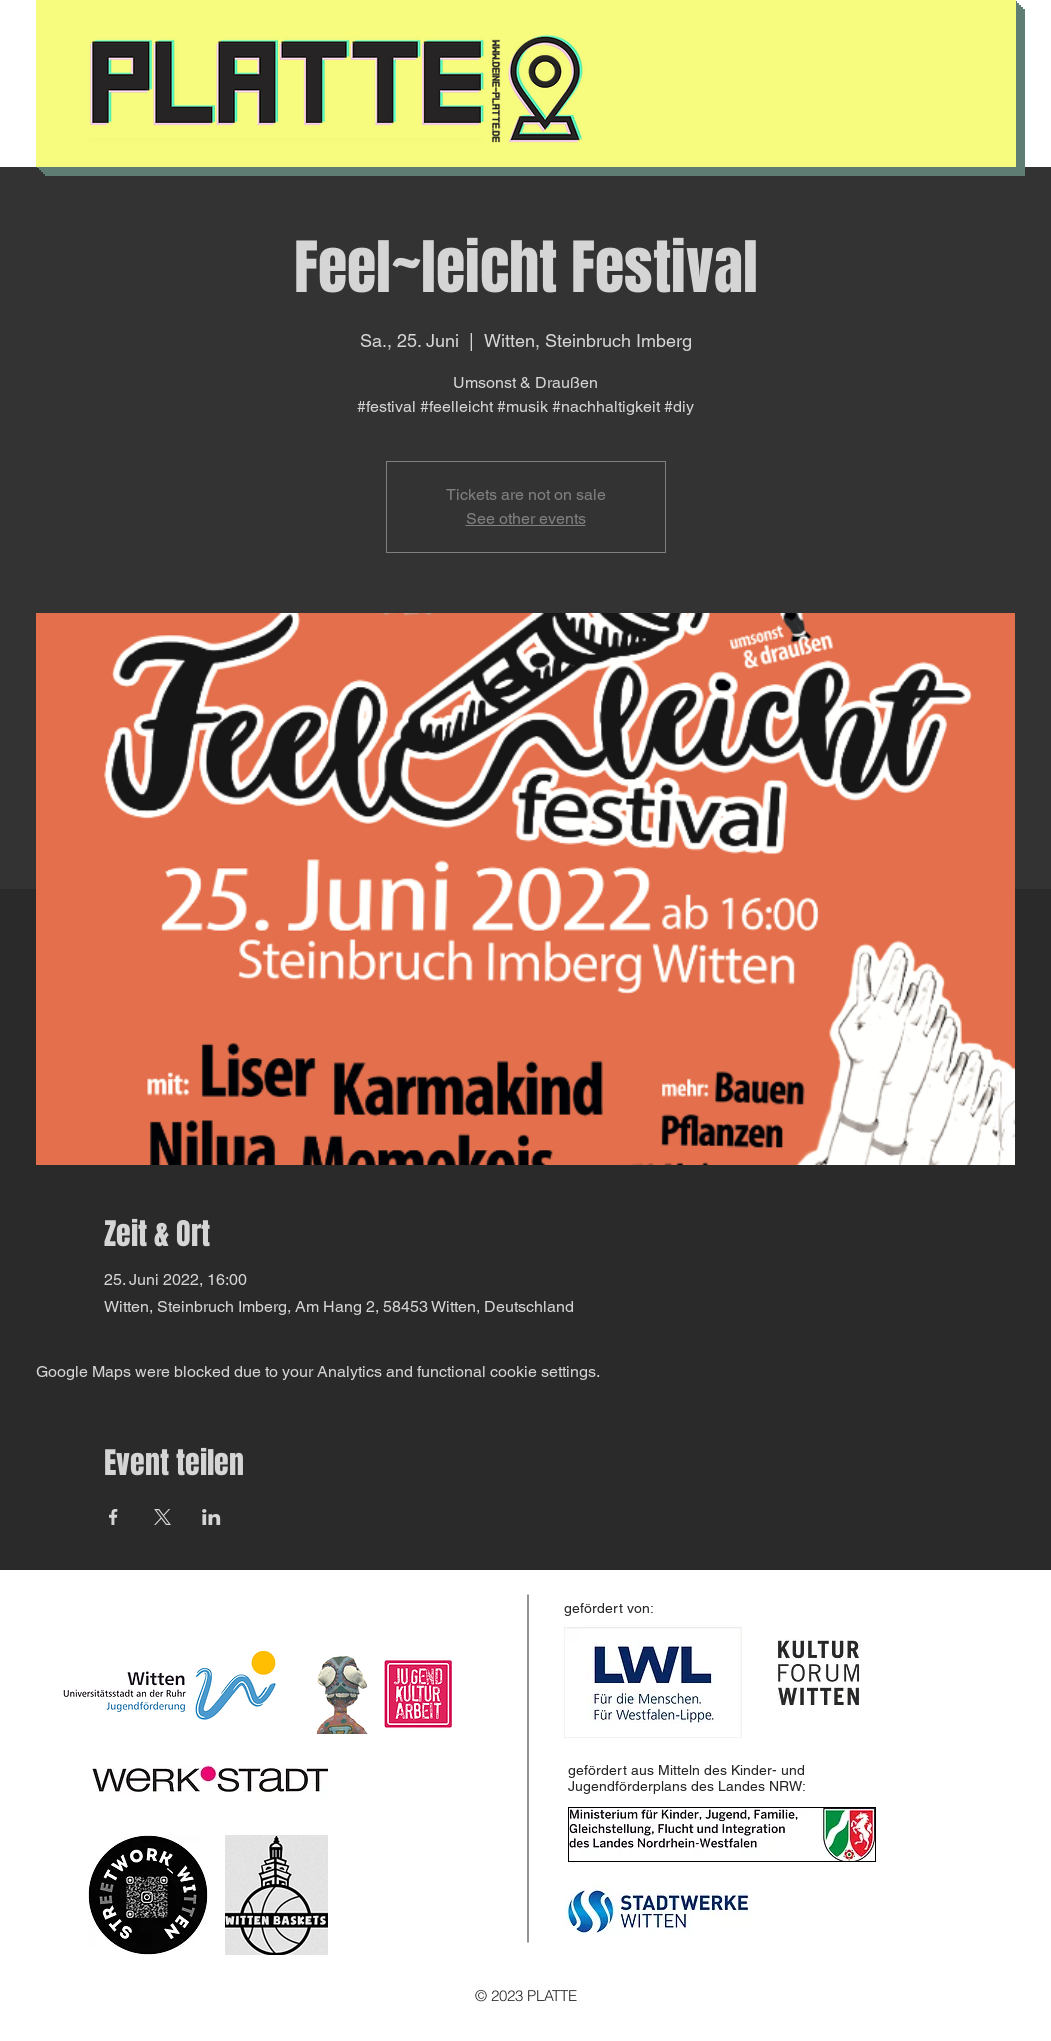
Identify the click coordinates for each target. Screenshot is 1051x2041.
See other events (526, 518)
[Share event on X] (162, 1517)
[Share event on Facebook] (113, 1517)
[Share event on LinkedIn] (211, 1517)
